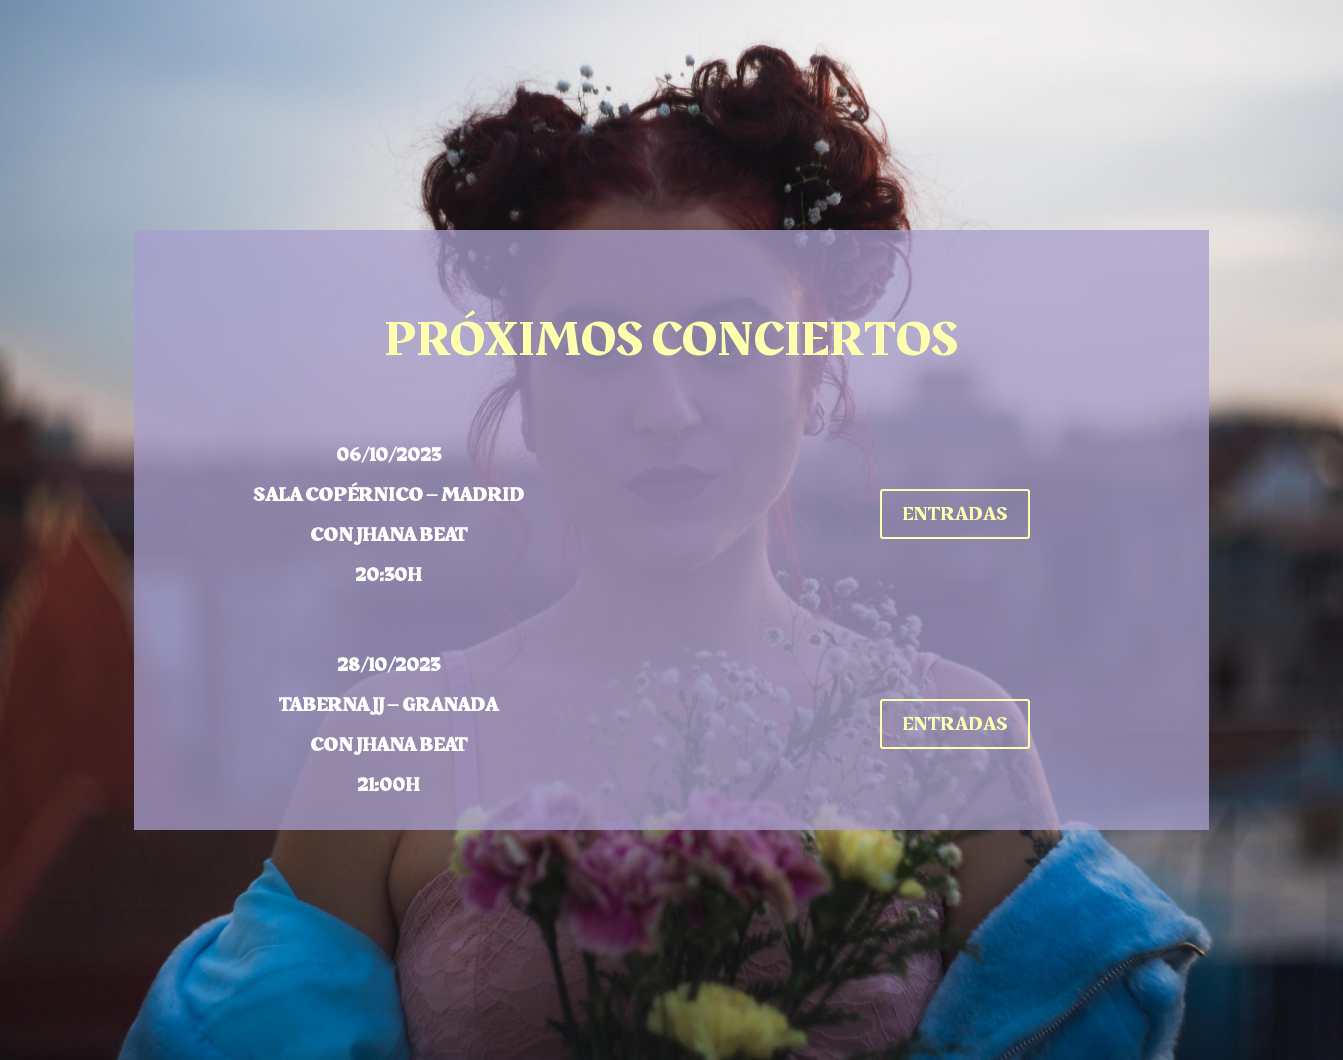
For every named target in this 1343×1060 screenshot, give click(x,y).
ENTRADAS (955, 514)
